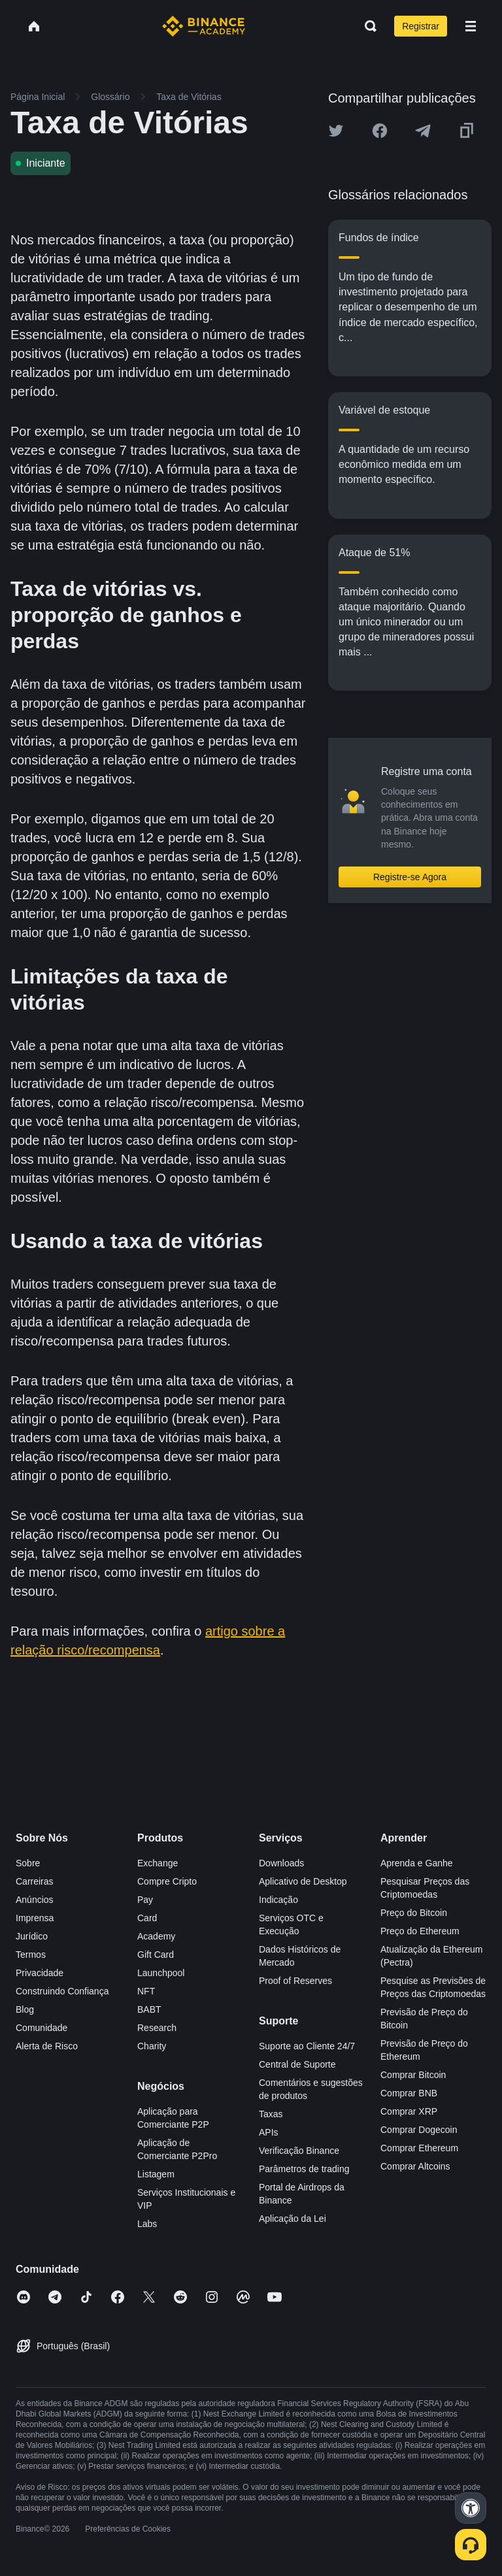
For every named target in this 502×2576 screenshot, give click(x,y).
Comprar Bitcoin (413, 2075)
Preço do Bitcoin (413, 1912)
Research (156, 2028)
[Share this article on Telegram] (423, 131)
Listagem (156, 2174)
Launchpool (160, 1973)
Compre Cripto (167, 1881)
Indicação (278, 1899)
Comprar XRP (408, 2111)
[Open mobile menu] (470, 26)
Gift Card (155, 1954)
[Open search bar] (366, 26)
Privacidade (39, 1973)
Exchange (157, 1863)
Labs (147, 2224)
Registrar (420, 26)
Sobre (28, 1863)
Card (147, 1918)
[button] (470, 26)
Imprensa (35, 1918)
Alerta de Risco (47, 2046)
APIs (268, 2132)
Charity (151, 2046)
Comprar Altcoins (415, 2166)
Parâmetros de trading (304, 2169)
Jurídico (32, 1936)
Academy (156, 1936)
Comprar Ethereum (419, 2148)
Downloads (281, 1863)
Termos (31, 1954)
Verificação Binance (299, 2150)
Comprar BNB (408, 2093)
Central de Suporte (297, 2064)
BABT (149, 2009)
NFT (146, 1991)
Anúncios (35, 1899)
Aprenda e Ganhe (416, 1863)
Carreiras (35, 1881)
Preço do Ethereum (420, 1931)
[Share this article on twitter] (336, 131)
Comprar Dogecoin (419, 2129)
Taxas (271, 2114)
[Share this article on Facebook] (380, 131)
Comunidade (41, 2028)
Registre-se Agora (409, 877)
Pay (145, 1899)
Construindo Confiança (62, 1991)
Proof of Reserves (295, 1980)
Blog (25, 2009)
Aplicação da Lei (292, 2218)
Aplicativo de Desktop (303, 1881)
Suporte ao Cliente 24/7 (307, 2046)
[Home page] (203, 26)
